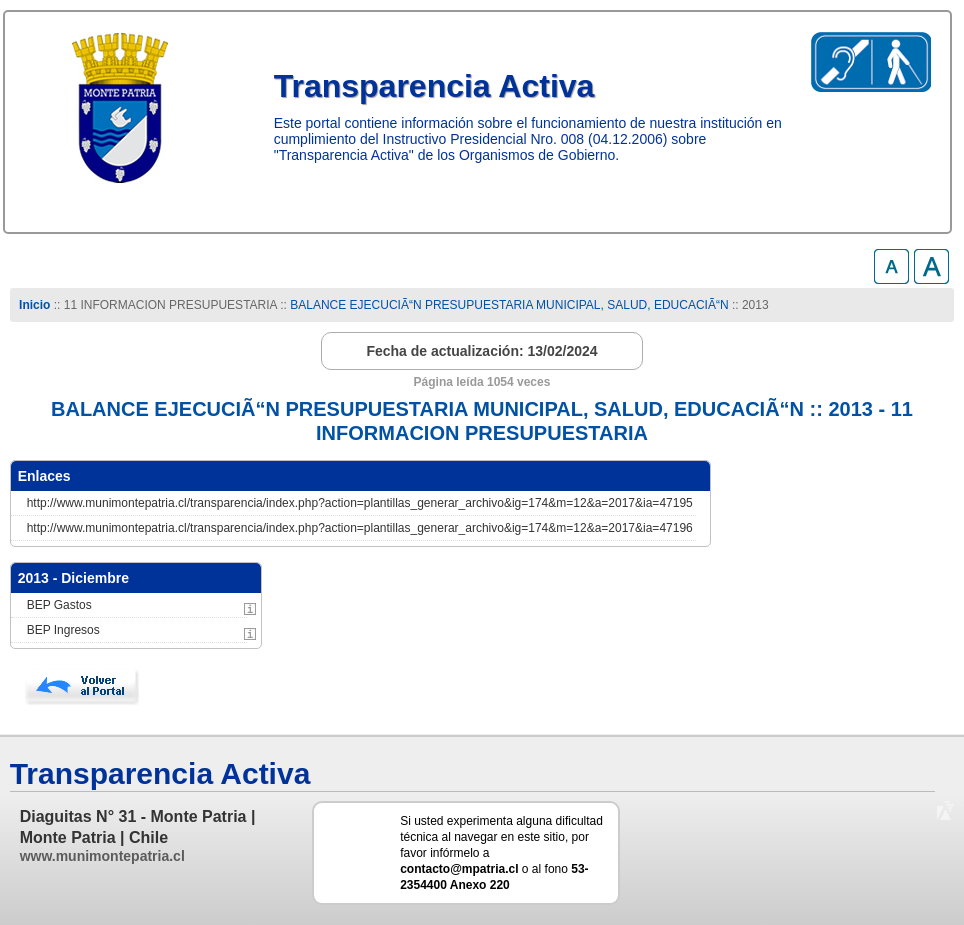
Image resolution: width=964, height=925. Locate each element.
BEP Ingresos (63, 630)
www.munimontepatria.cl (102, 856)
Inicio (34, 305)
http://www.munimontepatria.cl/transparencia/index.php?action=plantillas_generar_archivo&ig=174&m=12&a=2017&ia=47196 (360, 528)
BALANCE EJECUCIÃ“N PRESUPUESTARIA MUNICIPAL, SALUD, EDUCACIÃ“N (509, 305)
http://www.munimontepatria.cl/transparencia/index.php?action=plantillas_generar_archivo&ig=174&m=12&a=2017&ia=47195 (360, 503)
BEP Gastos (59, 605)
